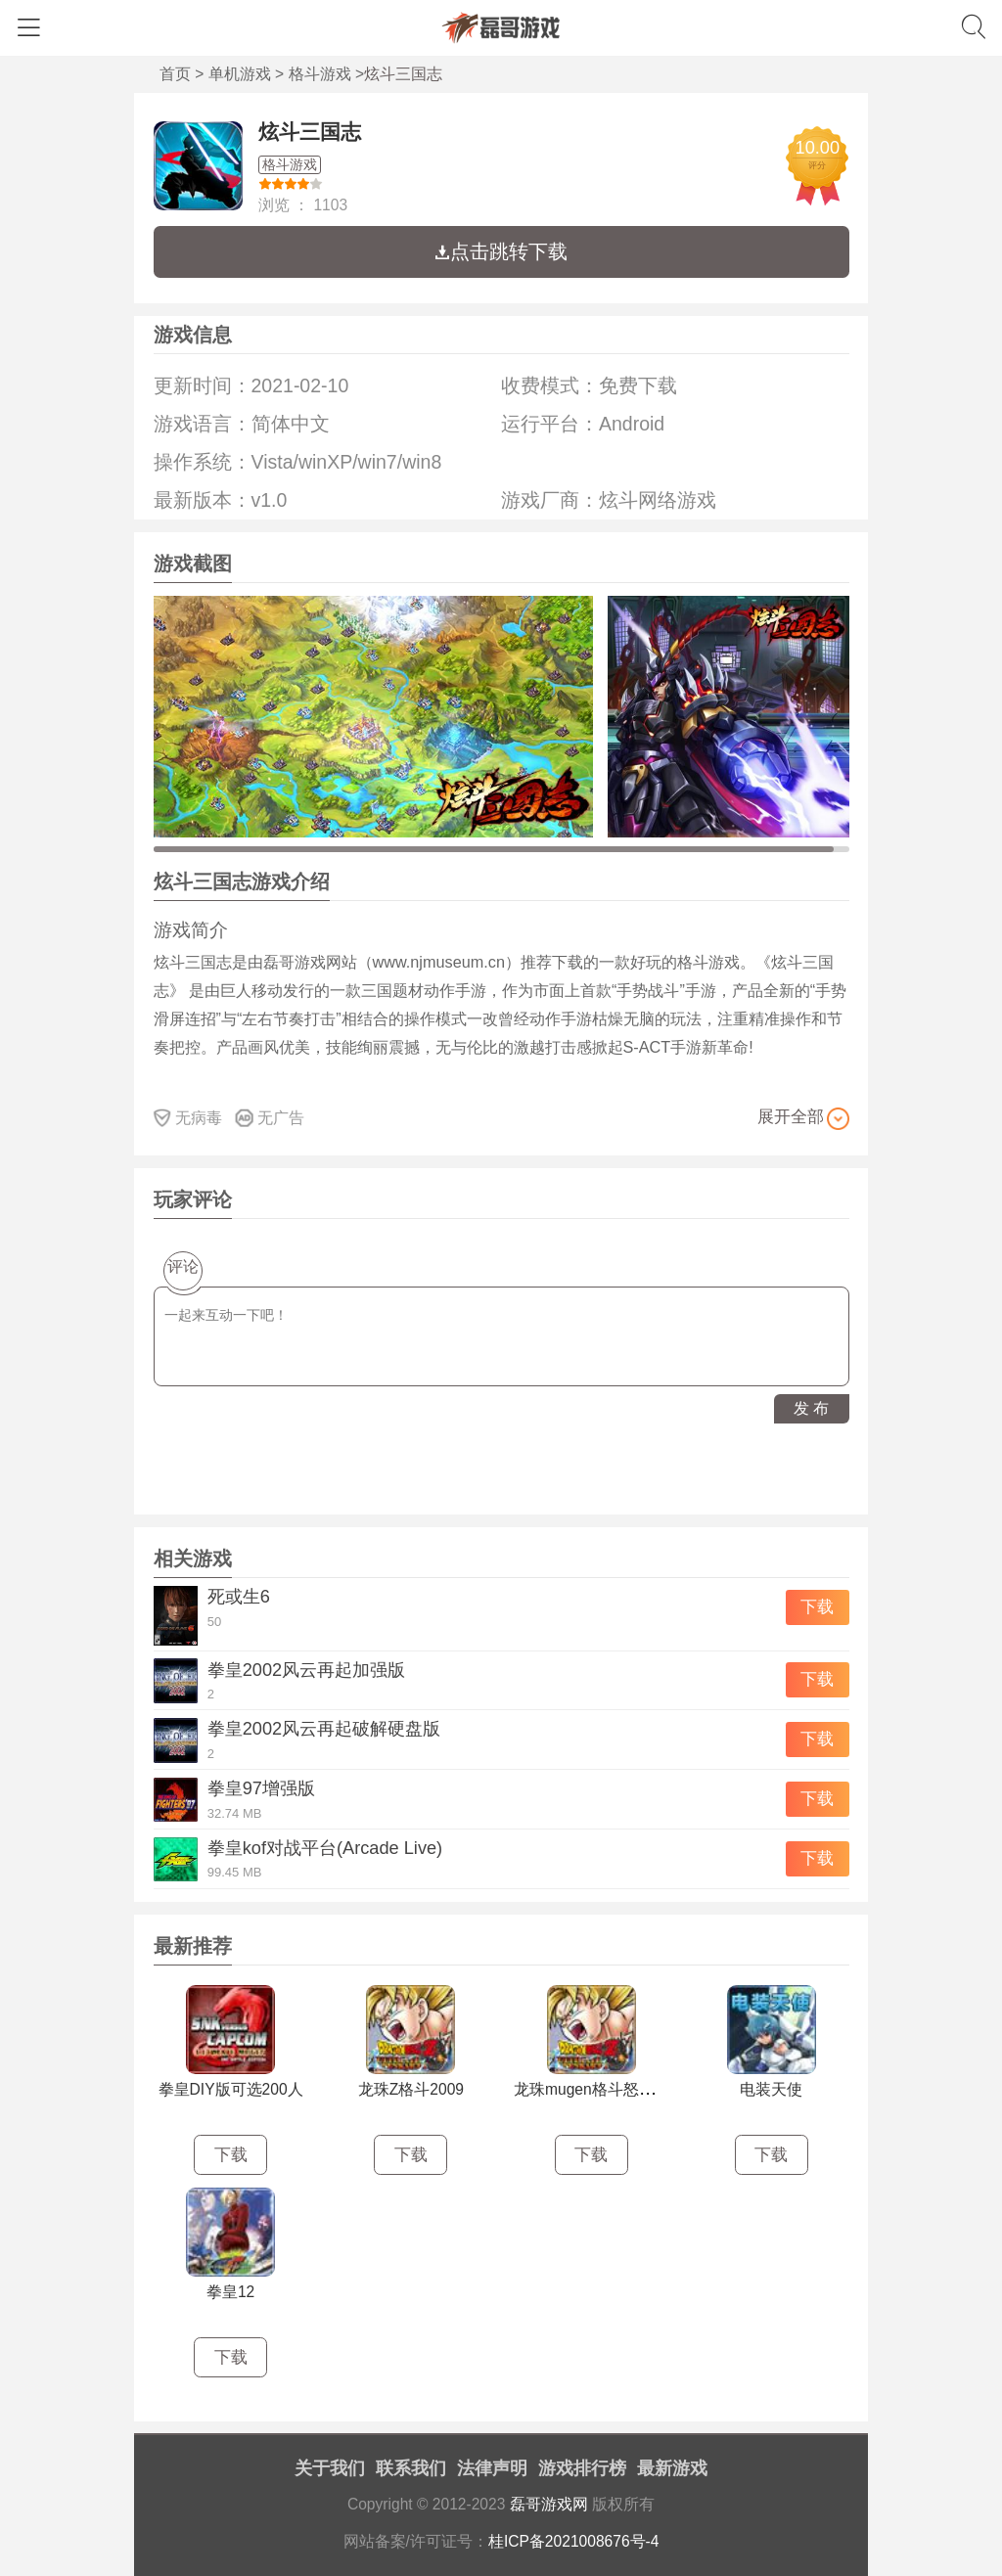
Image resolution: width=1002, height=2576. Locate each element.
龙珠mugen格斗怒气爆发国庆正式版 (639, 2089)
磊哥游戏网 (549, 2504)
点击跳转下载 (501, 251)
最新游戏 (672, 2468)
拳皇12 (230, 2291)
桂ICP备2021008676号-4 (574, 2541)
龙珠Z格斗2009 (411, 2089)
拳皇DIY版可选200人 (231, 2089)
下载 (817, 1607)
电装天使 (771, 2089)
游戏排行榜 (582, 2468)
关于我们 (330, 2468)
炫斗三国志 (309, 131)
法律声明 (492, 2468)
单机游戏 (239, 74)
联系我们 (411, 2468)
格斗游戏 (320, 74)
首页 (175, 74)
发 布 (811, 1408)
